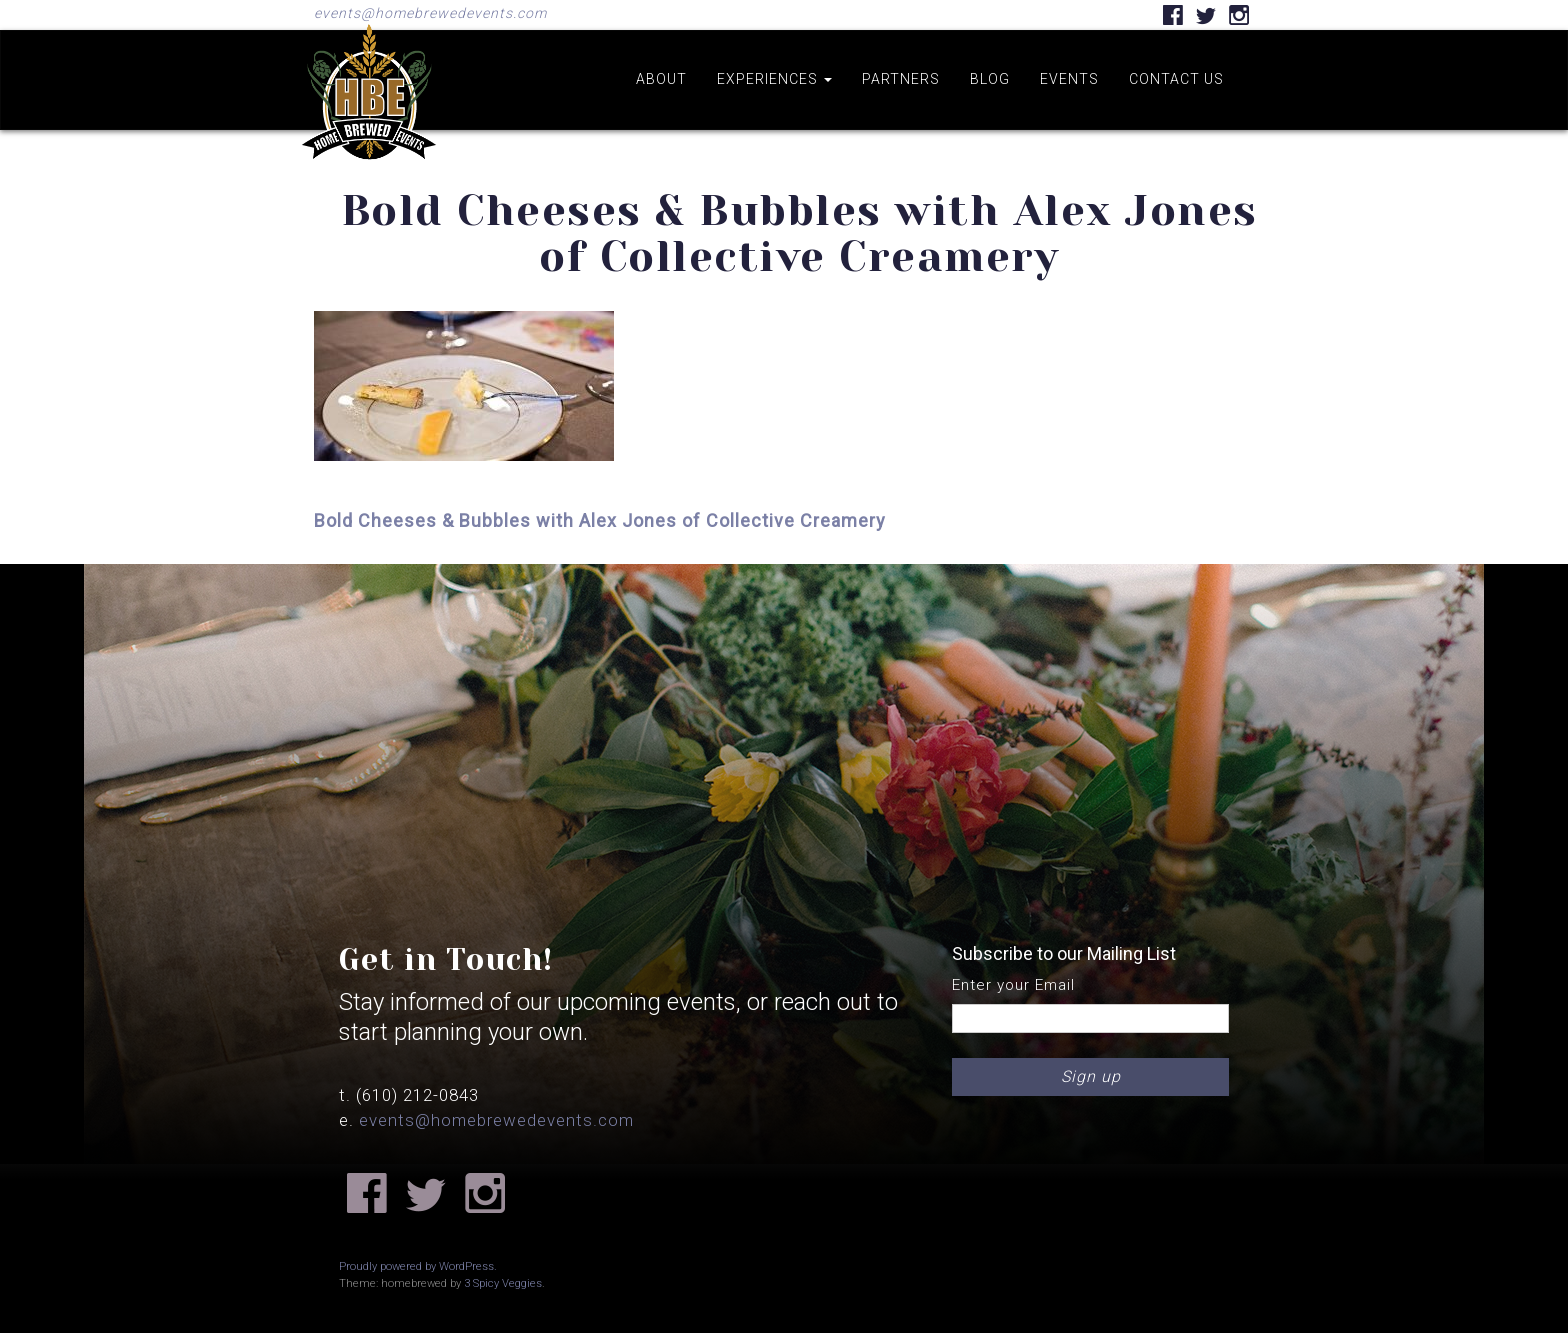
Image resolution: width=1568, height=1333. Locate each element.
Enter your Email (1013, 985)
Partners (901, 79)
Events (1069, 79)
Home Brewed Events (369, 174)
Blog (990, 79)
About (661, 79)
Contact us (1176, 79)
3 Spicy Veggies (503, 1283)
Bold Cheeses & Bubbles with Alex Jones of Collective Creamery (600, 520)
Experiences (774, 79)
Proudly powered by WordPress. (418, 1266)
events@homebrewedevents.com (430, 13)
